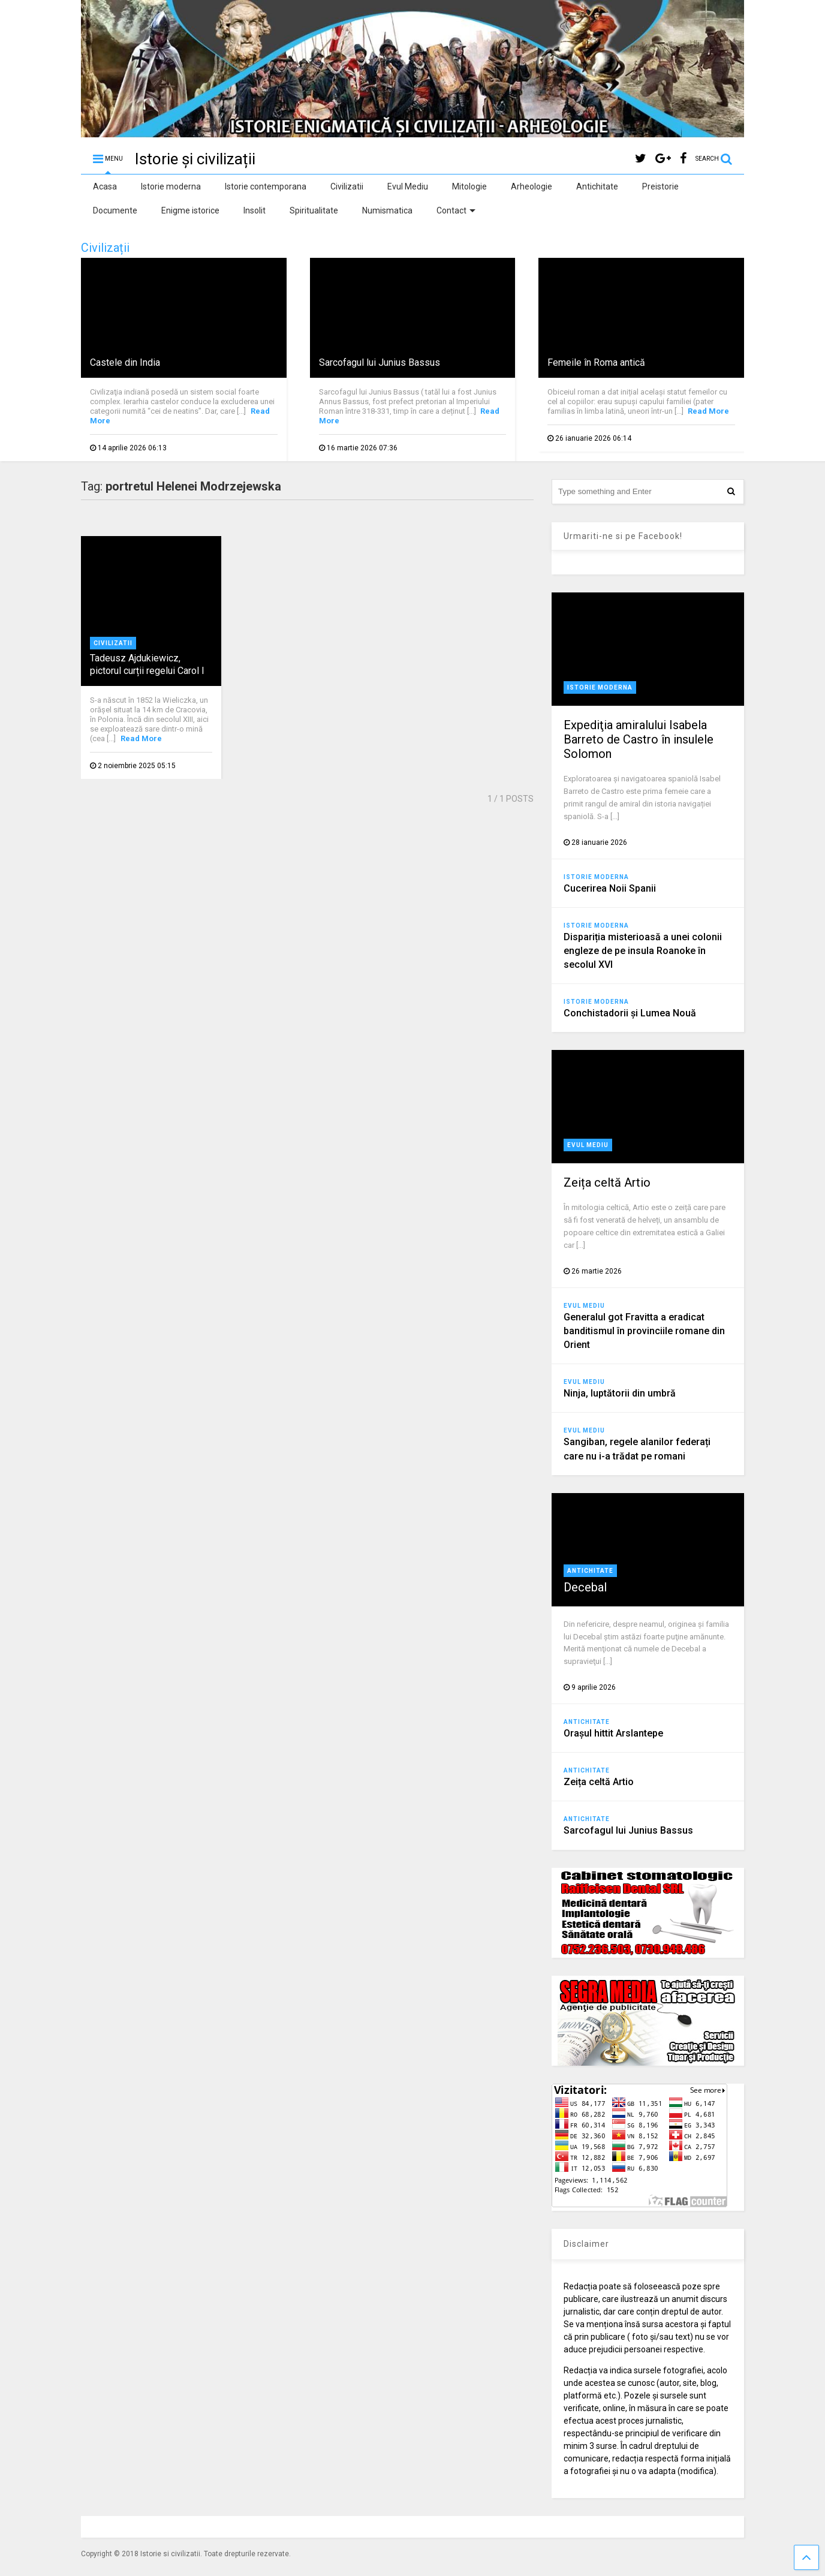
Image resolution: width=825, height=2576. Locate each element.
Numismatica (387, 210)
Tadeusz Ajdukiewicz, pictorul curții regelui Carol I (147, 664)
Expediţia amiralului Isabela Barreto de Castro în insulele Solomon (638, 739)
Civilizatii (346, 186)
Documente (115, 210)
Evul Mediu (407, 186)
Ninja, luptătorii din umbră (620, 1393)
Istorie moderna (171, 186)
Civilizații (105, 247)
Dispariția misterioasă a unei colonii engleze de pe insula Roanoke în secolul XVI (643, 950)
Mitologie (469, 186)
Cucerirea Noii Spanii (610, 888)
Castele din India (125, 362)
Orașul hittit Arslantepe (613, 1733)
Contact (455, 210)
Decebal (585, 1587)
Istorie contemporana (265, 186)
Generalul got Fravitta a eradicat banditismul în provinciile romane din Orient (644, 1330)
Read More (708, 411)
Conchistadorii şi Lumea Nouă (630, 1013)
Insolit (254, 210)
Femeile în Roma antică (596, 362)
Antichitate (597, 186)
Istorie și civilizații (195, 159)
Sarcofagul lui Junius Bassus (379, 362)
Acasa (105, 186)
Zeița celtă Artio (607, 1182)
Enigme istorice (190, 210)
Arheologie (531, 186)
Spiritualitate (314, 210)
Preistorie (660, 186)
